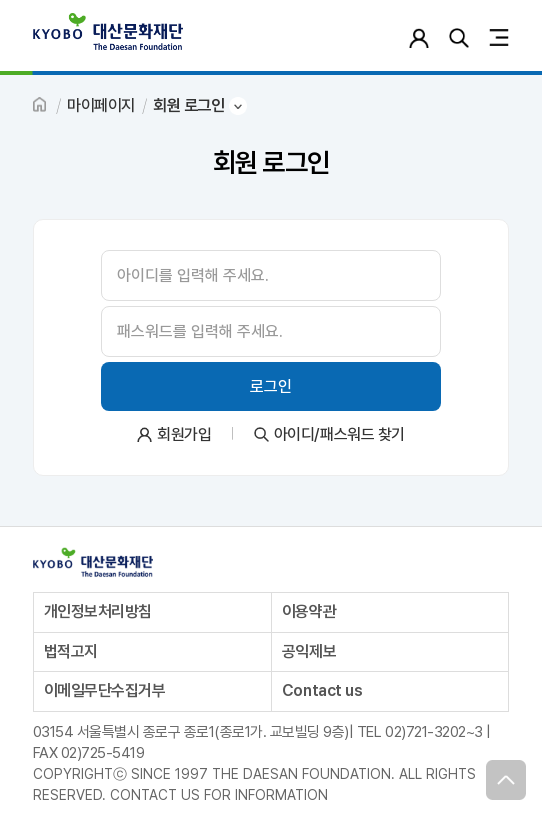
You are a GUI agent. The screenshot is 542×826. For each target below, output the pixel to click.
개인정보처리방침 (98, 611)
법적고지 (71, 651)
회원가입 (184, 434)
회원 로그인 (188, 105)
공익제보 (309, 651)
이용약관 (309, 611)
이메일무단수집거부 (105, 690)
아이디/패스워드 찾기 (339, 434)
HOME (41, 106)
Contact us (322, 690)
